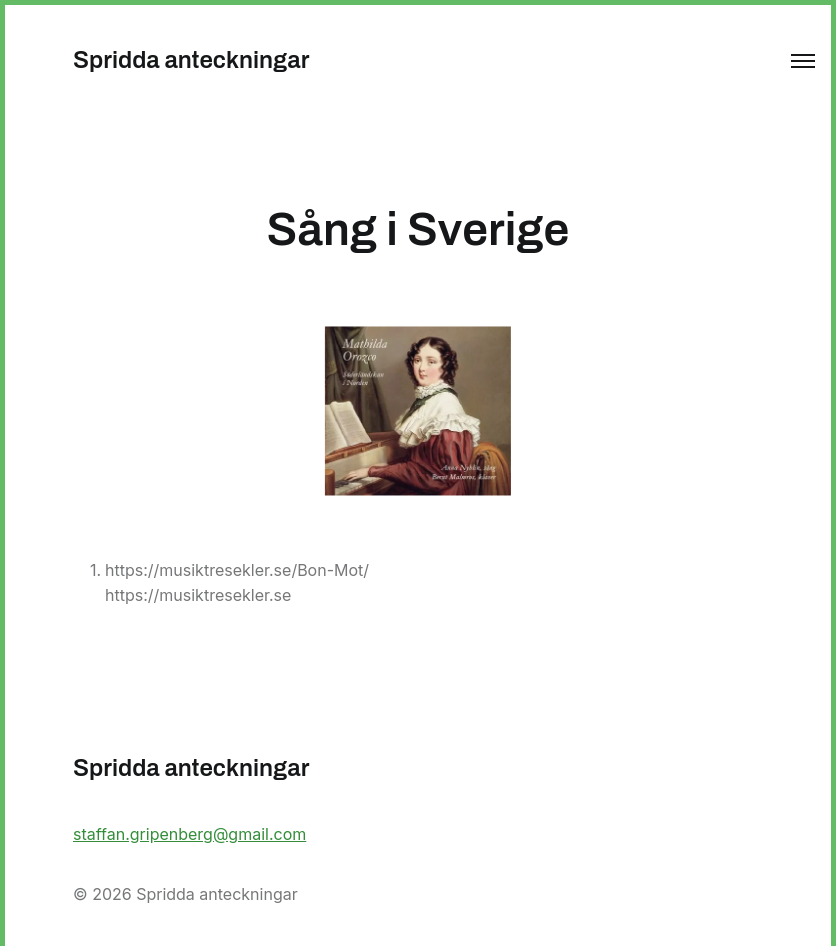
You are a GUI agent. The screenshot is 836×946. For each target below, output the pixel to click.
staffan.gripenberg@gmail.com (189, 834)
